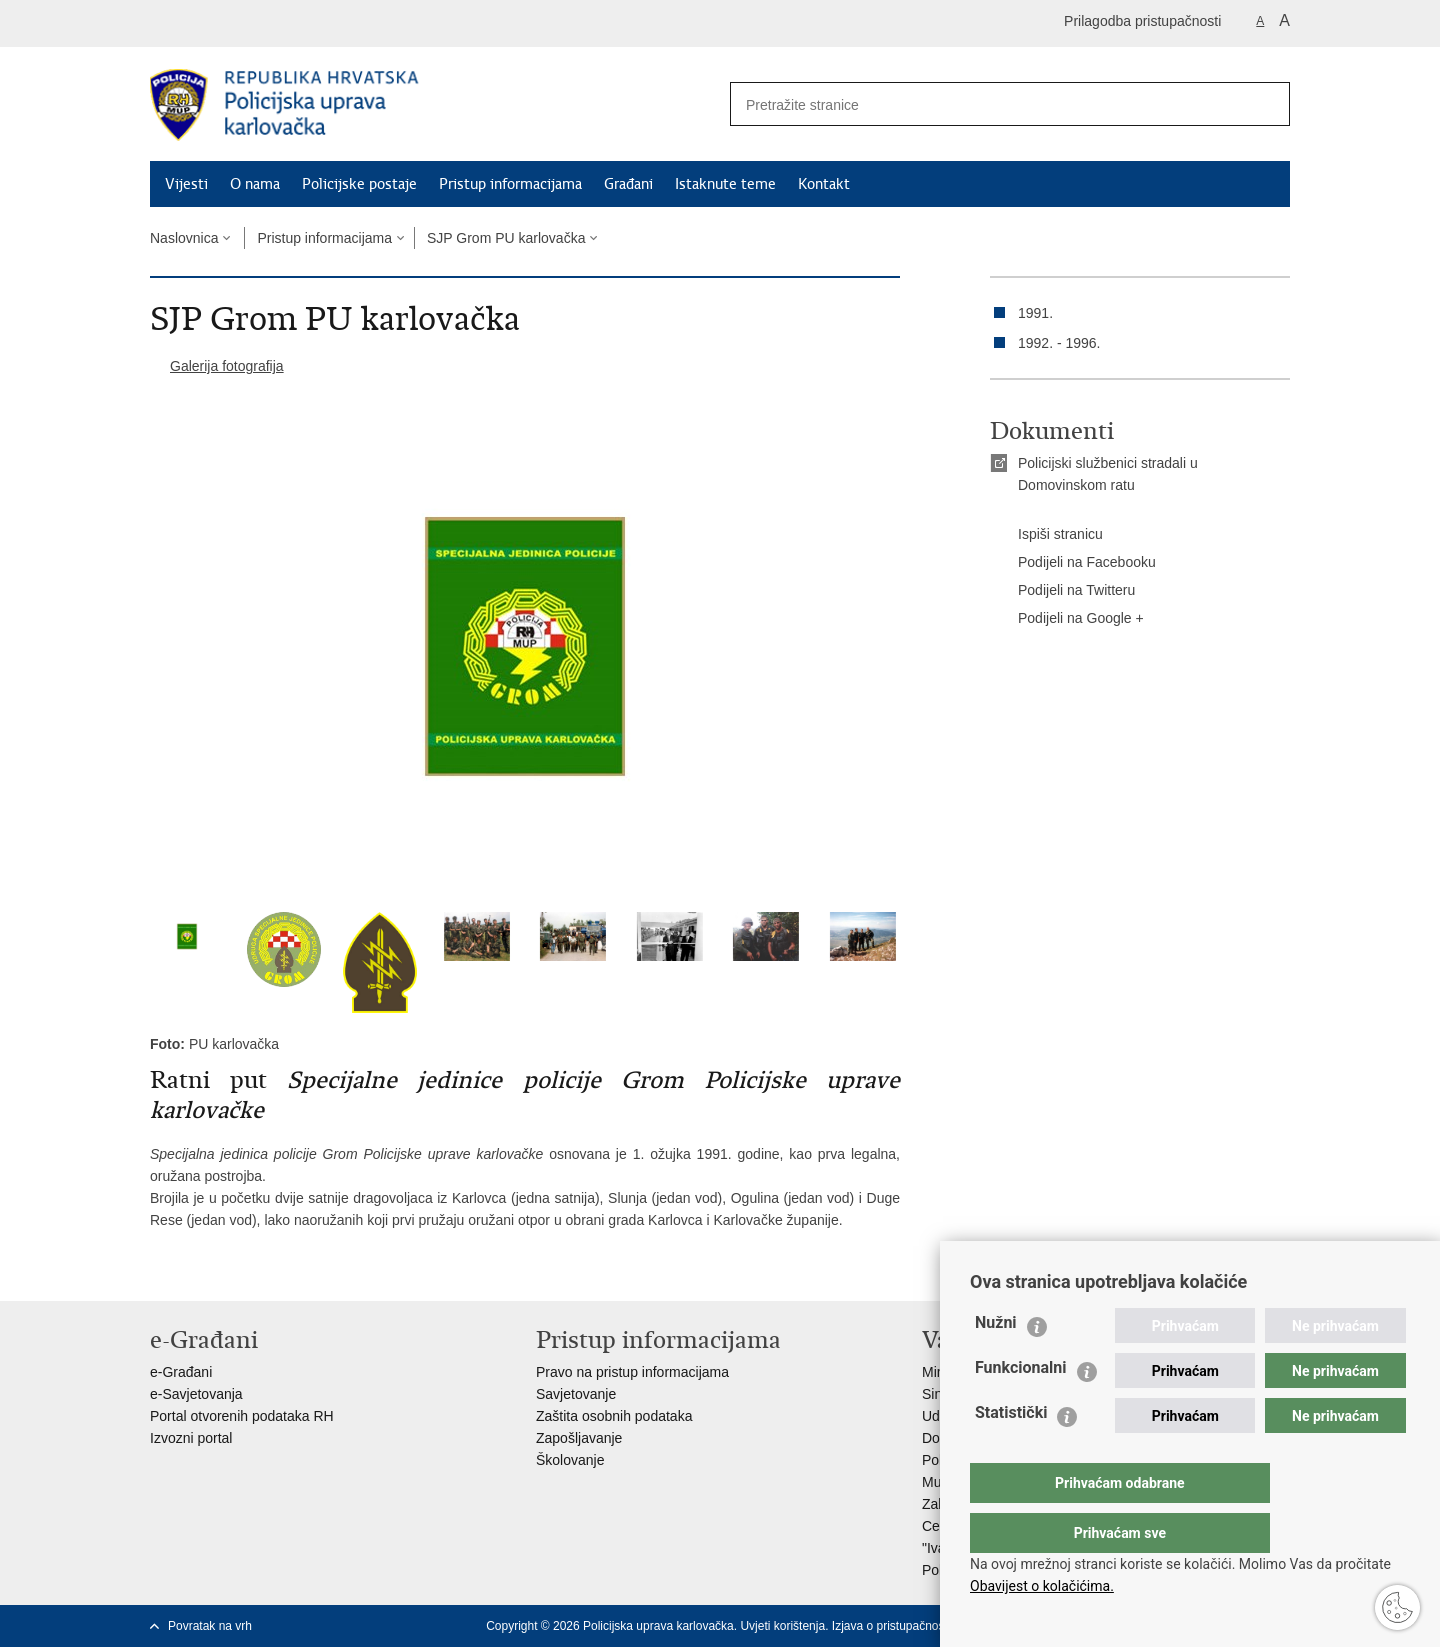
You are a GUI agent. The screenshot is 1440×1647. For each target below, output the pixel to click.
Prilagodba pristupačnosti (1142, 21)
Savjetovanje (576, 1394)
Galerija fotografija (227, 366)
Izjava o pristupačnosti (891, 1626)
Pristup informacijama (510, 184)
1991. (1035, 313)
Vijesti (186, 184)
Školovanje (570, 1460)
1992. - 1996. (1059, 343)
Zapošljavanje (579, 1438)
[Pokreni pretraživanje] (1267, 104)
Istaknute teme (725, 184)
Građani (628, 184)
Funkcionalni (1021, 1407)
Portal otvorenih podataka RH (242, 1416)
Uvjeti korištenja (782, 1626)
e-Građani (181, 1372)
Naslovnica (184, 238)
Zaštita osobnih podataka (614, 1416)
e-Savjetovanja (196, 1394)
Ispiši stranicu (1046, 535)
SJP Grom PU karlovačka (506, 238)
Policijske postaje (359, 184)
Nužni (996, 1362)
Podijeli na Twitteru (1062, 591)
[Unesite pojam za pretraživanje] (981, 104)
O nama (255, 184)
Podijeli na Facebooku (1073, 563)
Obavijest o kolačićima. (1042, 1586)
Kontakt (824, 184)
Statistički (1011, 1452)
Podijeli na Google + (1067, 619)
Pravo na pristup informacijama (632, 1372)
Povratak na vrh (210, 1626)
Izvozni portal (191, 1438)
